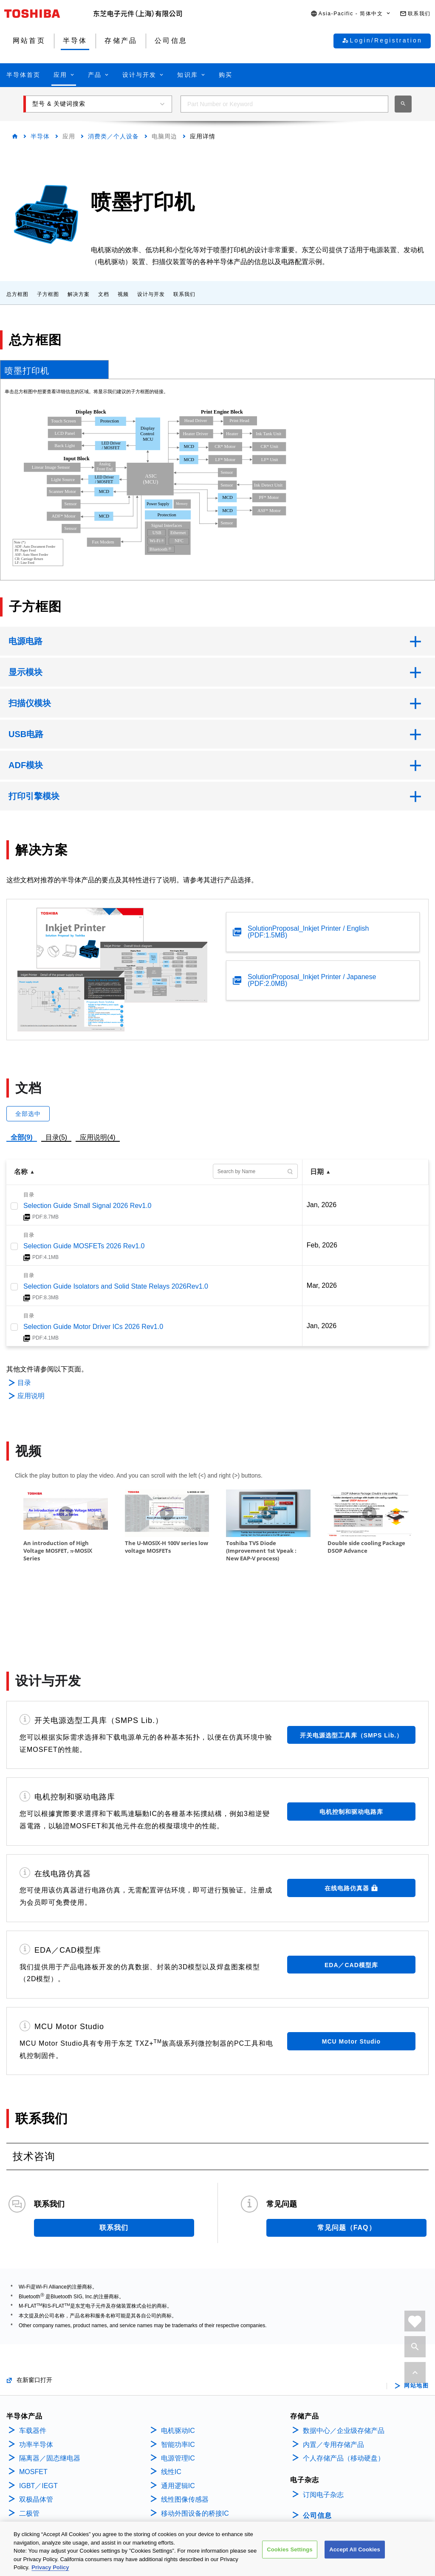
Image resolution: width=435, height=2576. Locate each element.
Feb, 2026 (322, 1245)
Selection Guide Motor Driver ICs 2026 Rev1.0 (93, 1326)
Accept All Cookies (354, 2549)
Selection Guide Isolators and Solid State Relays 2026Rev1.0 (115, 1286)
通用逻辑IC (178, 2431)
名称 (21, 1171)
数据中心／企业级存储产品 (343, 2376)
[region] (217, 2549)
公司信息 (317, 2460)
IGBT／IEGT (38, 2431)
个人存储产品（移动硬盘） (343, 2403)
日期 (317, 1171)
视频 (123, 294)
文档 (103, 294)
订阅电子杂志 (323, 2440)
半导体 (40, 136)
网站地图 (416, 2331)
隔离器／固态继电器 (49, 2403)
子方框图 (48, 294)
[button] (350, 13)
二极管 (29, 2458)
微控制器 (32, 2472)
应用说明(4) (98, 1137)
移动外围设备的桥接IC (195, 2458)
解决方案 (79, 294)
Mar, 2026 (322, 1285)
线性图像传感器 (185, 2445)
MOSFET (33, 2417)
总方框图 (17, 294)
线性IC (171, 2417)
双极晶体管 (36, 2445)
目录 (24, 1382)
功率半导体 (36, 2389)
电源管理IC (178, 2403)
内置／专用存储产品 (333, 2389)
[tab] (54, 369)
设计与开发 (151, 294)
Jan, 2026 (321, 1204)
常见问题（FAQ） (346, 2172)
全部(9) (22, 1137)
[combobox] (284, 104)
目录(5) (56, 1137)
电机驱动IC (178, 2376)
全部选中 (28, 1113)
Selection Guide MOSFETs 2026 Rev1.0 (83, 1246)
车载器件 (32, 2376)
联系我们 (184, 294)
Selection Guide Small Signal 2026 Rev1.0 (87, 1205)
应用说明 (31, 1395)
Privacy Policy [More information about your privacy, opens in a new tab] (50, 2567)
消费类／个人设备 (113, 136)
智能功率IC (178, 2389)
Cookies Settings (290, 2549)
